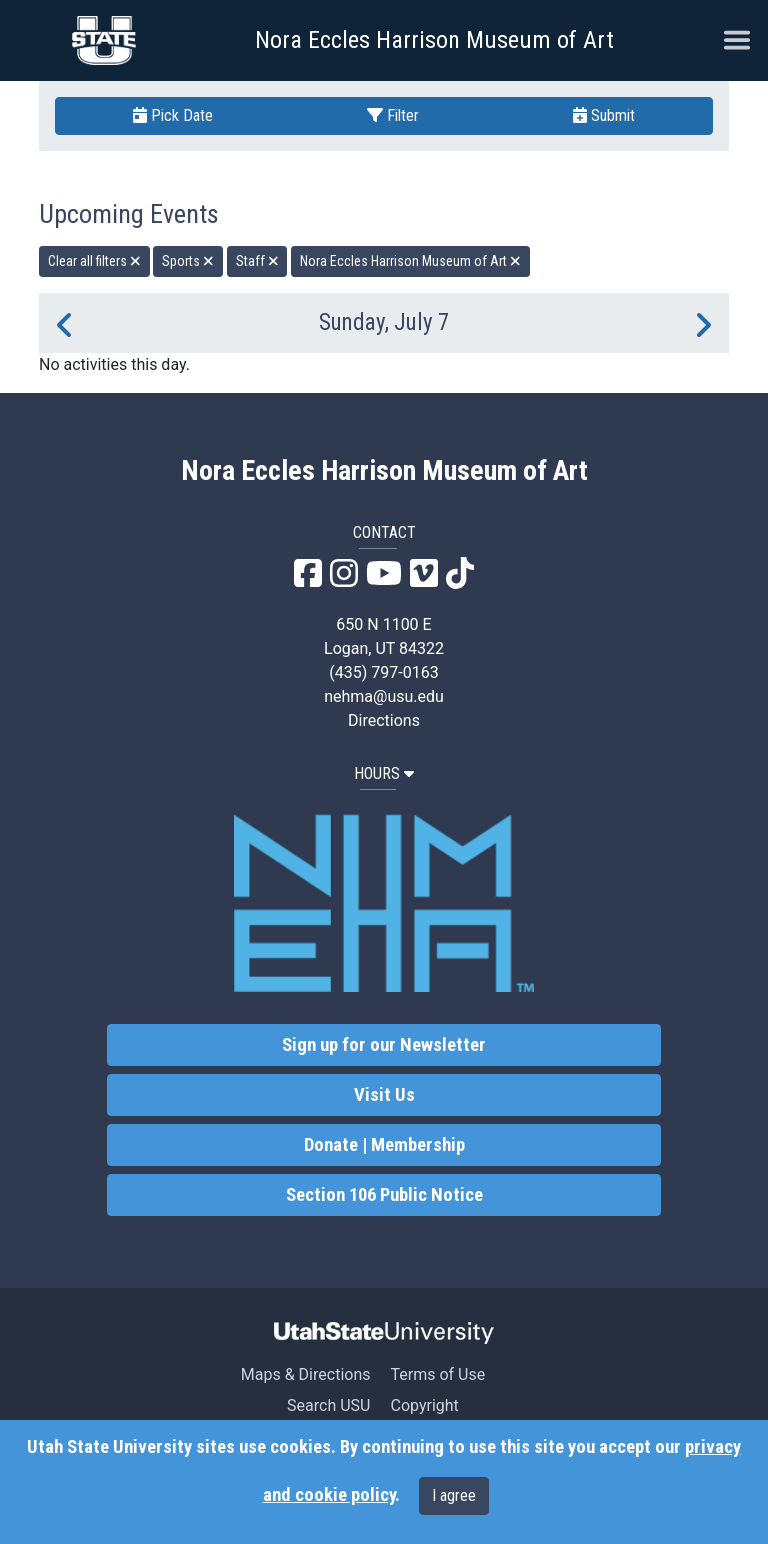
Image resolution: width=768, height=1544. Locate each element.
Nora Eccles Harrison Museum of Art (434, 40)
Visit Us (384, 1095)
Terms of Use (437, 1374)
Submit (604, 115)
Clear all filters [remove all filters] (94, 261)
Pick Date (173, 115)
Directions (384, 720)
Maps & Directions (306, 1374)
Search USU (328, 1405)
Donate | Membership (384, 1145)
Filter (393, 115)
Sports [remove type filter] (188, 261)
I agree (454, 1495)
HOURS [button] (384, 773)
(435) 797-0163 (383, 672)
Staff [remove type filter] (257, 261)
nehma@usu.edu (384, 696)
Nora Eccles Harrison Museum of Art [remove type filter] (410, 261)
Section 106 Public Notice (384, 1195)
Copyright (424, 1405)
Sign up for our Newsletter (384, 1045)
